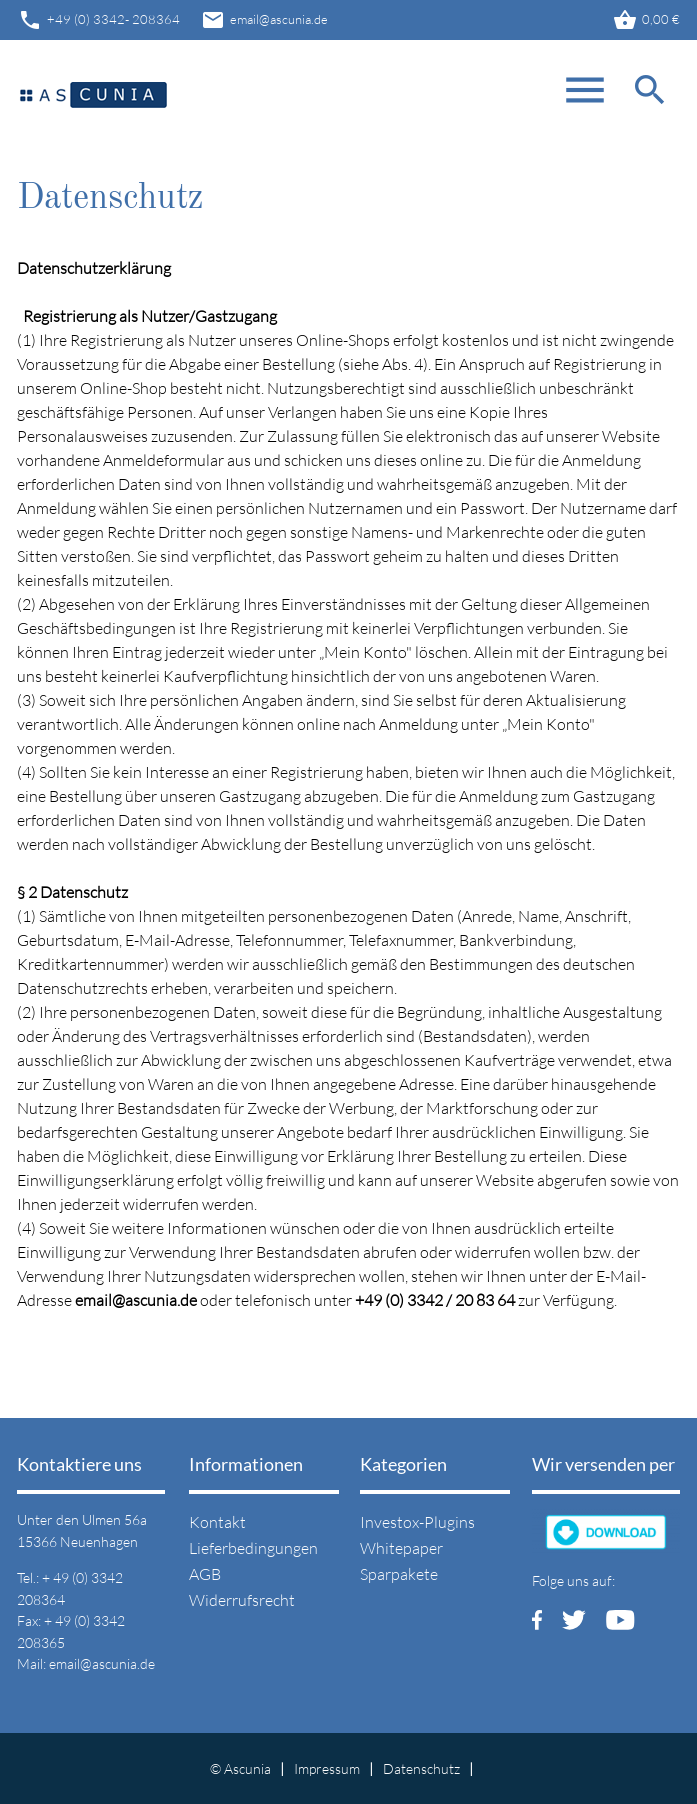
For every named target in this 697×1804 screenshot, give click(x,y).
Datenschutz (421, 1768)
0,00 (646, 20)
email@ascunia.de (264, 20)
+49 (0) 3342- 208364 (98, 20)
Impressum (327, 1768)
